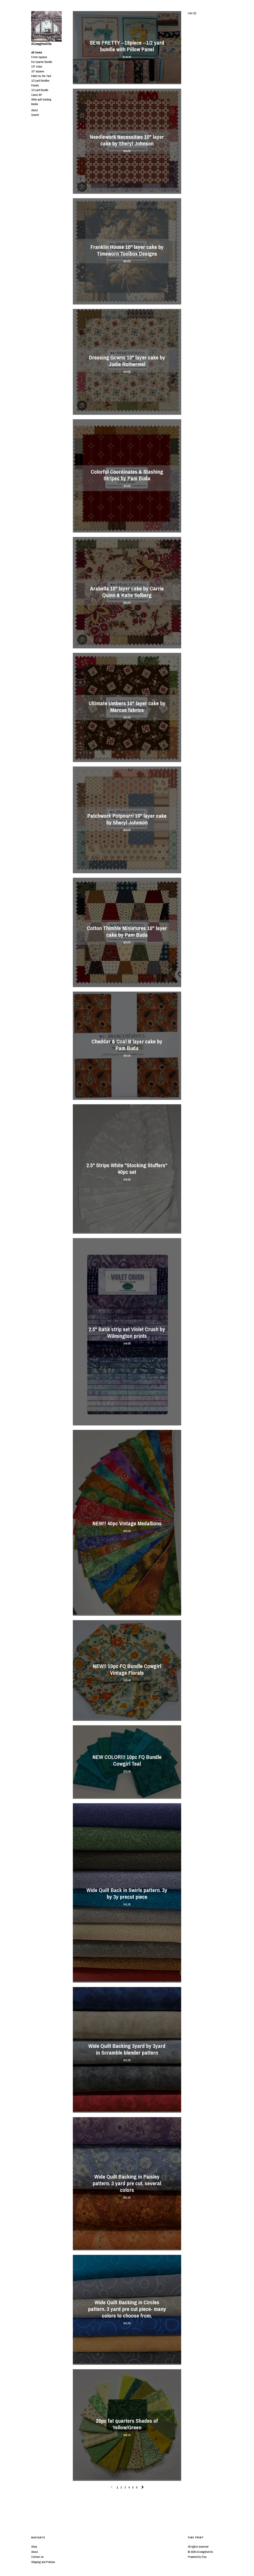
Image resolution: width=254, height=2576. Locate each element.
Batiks (34, 104)
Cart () (192, 13)
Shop (34, 2547)
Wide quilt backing (41, 99)
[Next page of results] (142, 2487)
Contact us (37, 2557)
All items (36, 52)
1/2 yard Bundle (39, 90)
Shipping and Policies (43, 2562)
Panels (35, 85)
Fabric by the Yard (41, 76)
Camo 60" (36, 95)
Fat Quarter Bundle (41, 62)
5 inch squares (39, 57)
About (34, 110)
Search (35, 115)
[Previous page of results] (112, 2487)
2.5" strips (36, 66)
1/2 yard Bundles (40, 80)
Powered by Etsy (197, 2557)
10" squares (37, 71)
